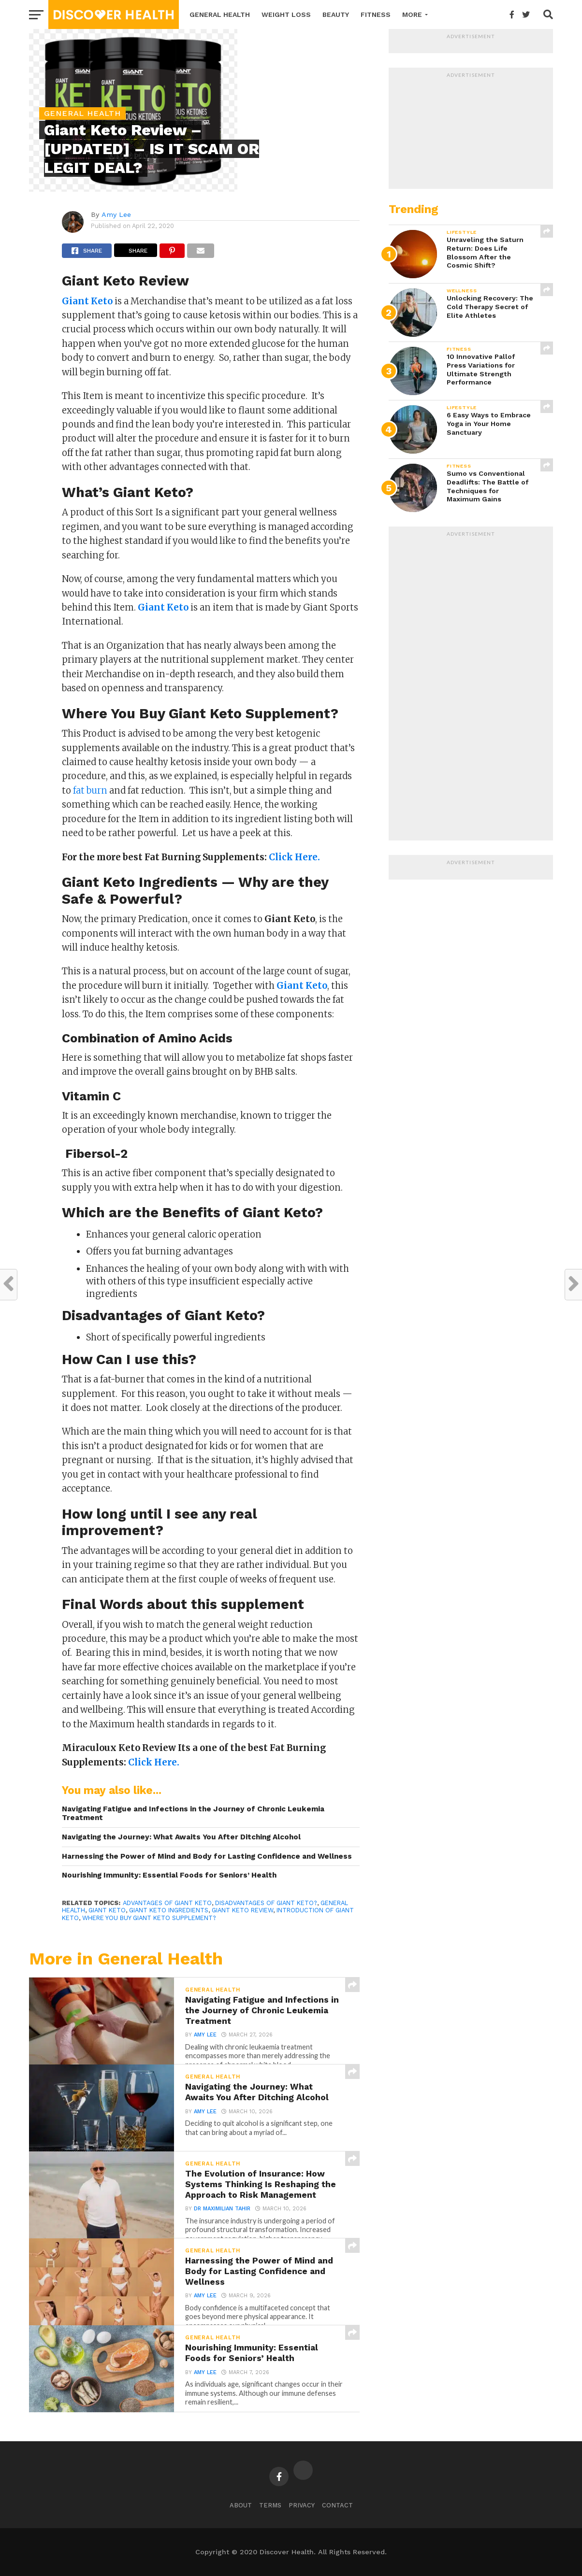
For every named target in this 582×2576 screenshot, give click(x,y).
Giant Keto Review (242, 1910)
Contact (337, 2505)
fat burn (90, 790)
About (241, 2505)
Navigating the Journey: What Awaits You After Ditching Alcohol (181, 1837)
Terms (270, 2505)
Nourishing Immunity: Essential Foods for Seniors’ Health (169, 1875)
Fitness (376, 14)
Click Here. (294, 857)
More (412, 14)
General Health (219, 14)
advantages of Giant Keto (167, 1903)
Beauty (335, 14)
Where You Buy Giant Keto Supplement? (149, 1917)
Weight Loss (286, 14)
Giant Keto (107, 1910)
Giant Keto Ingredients (168, 1910)
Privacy (302, 2505)
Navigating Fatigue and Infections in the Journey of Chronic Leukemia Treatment (193, 1813)
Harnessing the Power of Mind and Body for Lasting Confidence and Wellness (207, 1856)
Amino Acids (195, 1038)
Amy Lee (116, 214)
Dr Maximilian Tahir (222, 2209)
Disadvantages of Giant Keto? (266, 1903)
